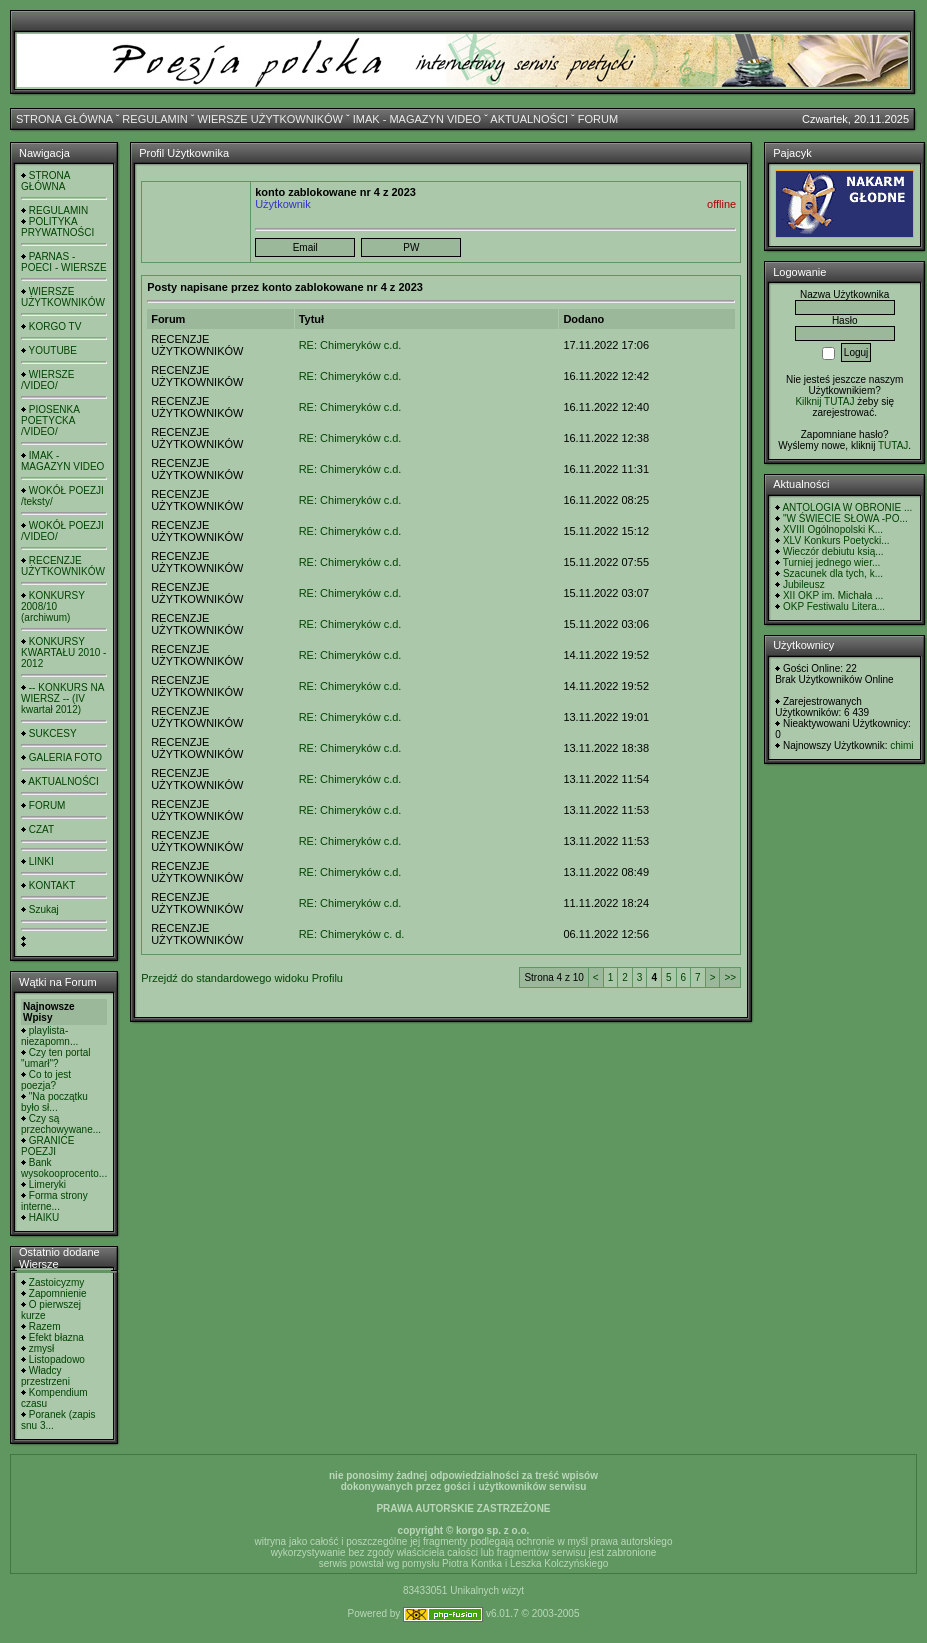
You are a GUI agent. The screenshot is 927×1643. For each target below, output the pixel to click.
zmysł (42, 1348)
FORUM (598, 119)
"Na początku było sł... (54, 1102)
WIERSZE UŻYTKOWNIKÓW (270, 119)
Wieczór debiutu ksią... (833, 551)
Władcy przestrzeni (45, 1376)
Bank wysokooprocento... (64, 1168)
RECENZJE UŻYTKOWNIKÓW (63, 566)
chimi (901, 745)
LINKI (41, 861)
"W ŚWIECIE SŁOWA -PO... (845, 518)
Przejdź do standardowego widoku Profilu (242, 978)
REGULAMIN (154, 119)
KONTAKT (52, 885)
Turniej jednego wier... (831, 562)
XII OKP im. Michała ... (833, 595)
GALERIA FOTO (65, 757)
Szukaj (44, 909)
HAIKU (44, 1217)
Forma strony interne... (54, 1201)
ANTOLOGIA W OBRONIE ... (847, 507)
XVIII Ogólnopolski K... (833, 529)
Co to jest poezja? (46, 1080)
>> (730, 977)
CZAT (41, 829)
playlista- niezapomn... (49, 1036)
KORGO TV (55, 326)
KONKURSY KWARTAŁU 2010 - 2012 (63, 652)
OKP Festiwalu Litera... (834, 606)
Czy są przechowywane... (61, 1124)
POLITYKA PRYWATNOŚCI (57, 227)
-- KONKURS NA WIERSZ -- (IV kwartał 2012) (62, 698)
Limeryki (47, 1184)
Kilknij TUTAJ (824, 401)
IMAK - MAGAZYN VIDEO (417, 119)
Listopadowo (57, 1359)
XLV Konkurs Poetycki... (836, 540)
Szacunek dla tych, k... (833, 573)
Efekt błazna (56, 1337)
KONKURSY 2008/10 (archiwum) (53, 606)
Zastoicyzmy (57, 1282)
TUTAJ (893, 445)
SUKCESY (53, 733)
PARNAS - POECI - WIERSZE (64, 262)
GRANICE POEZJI (47, 1146)
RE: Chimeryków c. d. (352, 934)
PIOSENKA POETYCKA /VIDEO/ (50, 420)
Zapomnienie (58, 1293)
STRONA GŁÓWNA (64, 119)
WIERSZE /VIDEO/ (47, 380)
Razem (45, 1326)
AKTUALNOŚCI (529, 119)
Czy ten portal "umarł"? (55, 1058)
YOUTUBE (53, 350)
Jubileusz (804, 584)
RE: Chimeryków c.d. (350, 345)
